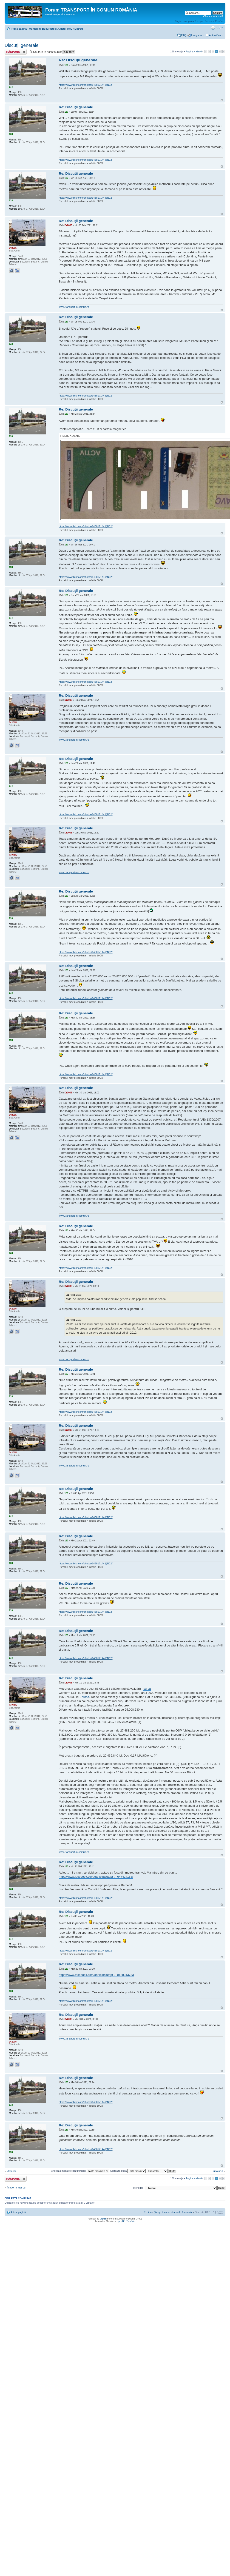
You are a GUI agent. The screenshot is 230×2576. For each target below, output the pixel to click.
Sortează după (128, 2170)
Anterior (11, 2171)
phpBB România (126, 2221)
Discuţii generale (22, 45)
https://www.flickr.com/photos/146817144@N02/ (86, 84)
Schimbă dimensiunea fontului (219, 28)
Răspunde (16, 52)
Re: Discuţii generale (78, 60)
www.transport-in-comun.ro (74, 306)
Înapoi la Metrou (16, 2187)
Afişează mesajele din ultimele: (80, 2170)
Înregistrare (197, 35)
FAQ (183, 35)
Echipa (148, 2212)
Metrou (78, 28)
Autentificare (216, 35)
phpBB (103, 2218)
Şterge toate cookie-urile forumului (173, 2212)
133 (66, 65)
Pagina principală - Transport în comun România (199, 21)
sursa (147, 1688)
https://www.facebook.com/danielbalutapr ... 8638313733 (96, 1975)
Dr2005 (68, 225)
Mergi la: (138, 2187)
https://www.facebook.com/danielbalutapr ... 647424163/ (96, 1876)
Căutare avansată (213, 16)
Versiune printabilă (212, 28)
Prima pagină (19, 28)
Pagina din (194, 51)
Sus (222, 100)
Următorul (217, 2171)
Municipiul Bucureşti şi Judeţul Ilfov (50, 28)
